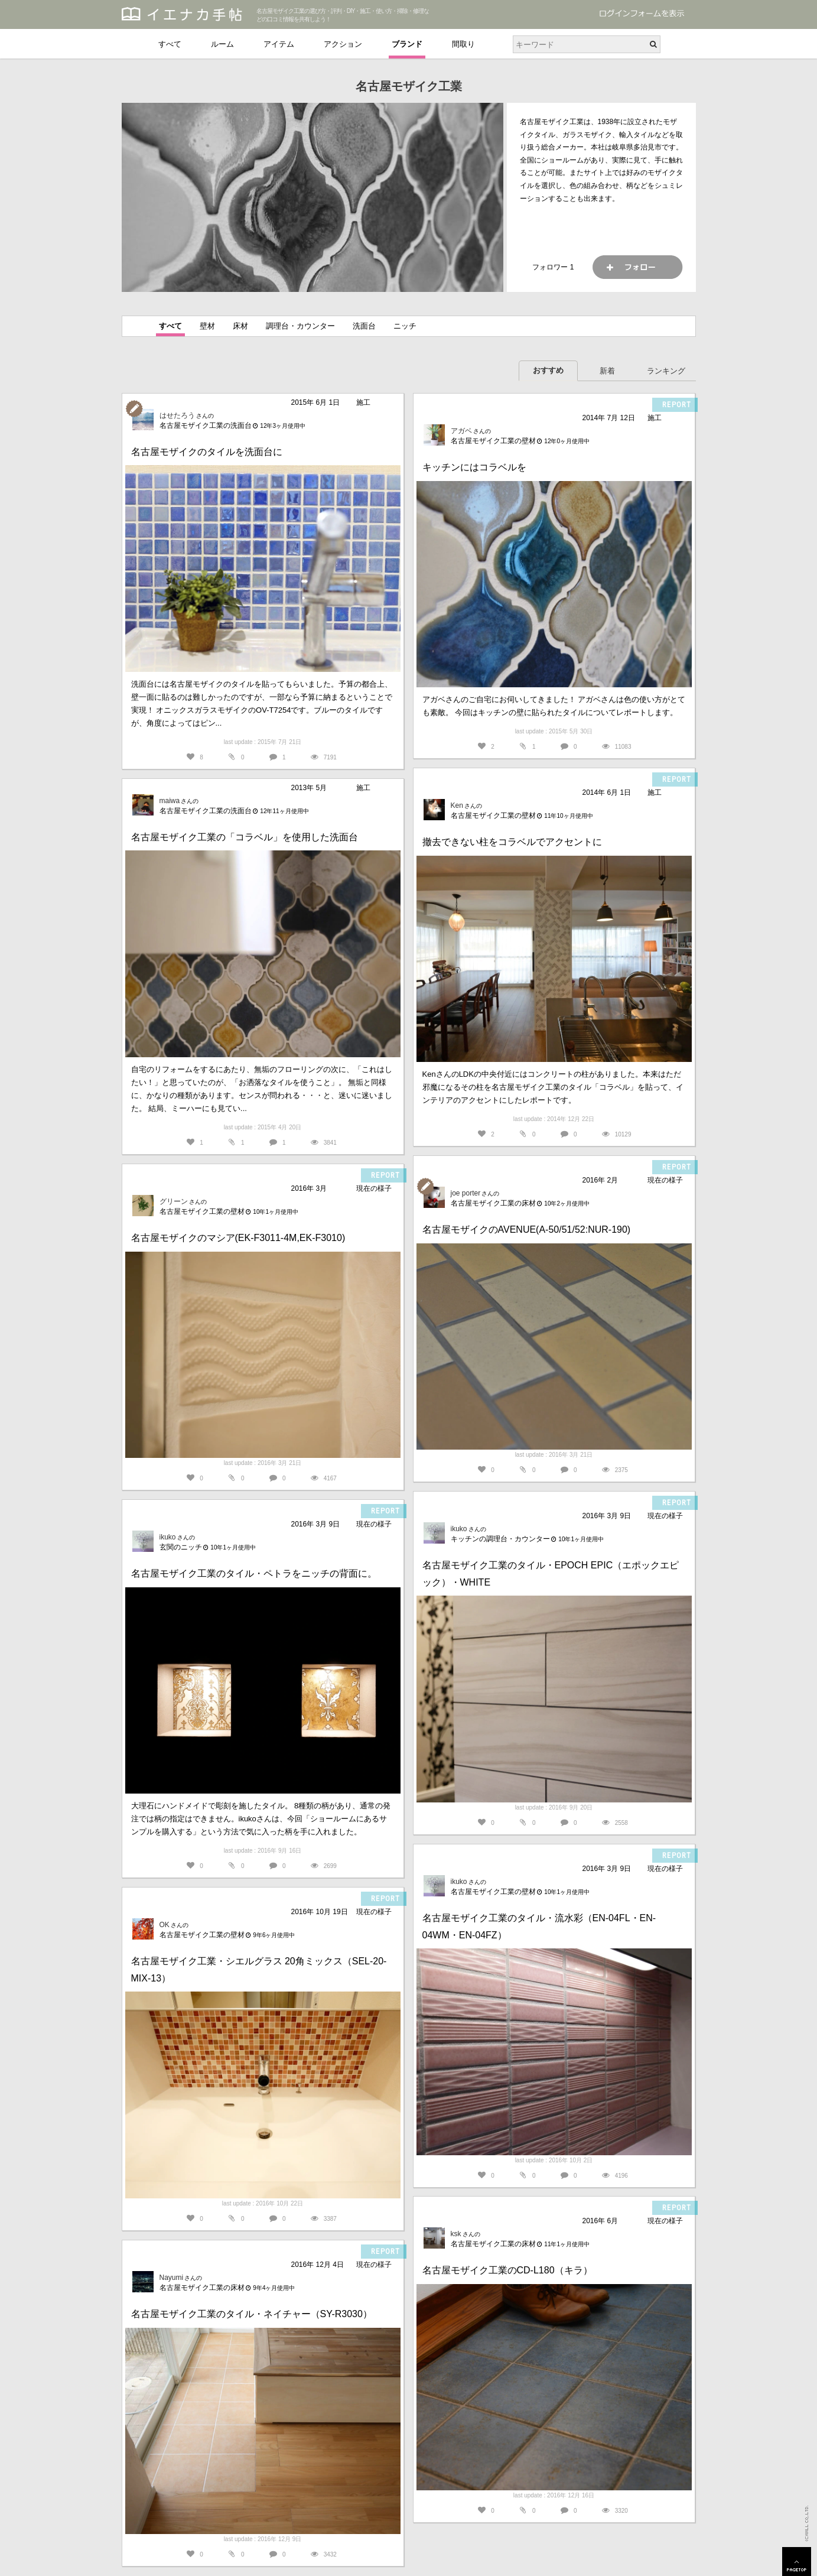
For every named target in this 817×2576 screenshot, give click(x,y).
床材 (240, 325)
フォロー (637, 267)
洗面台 (364, 325)
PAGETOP (796, 2561)
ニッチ (404, 325)
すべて (169, 44)
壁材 (207, 325)
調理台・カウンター (300, 325)
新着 (607, 370)
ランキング (666, 370)
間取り (463, 44)
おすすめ (548, 370)
